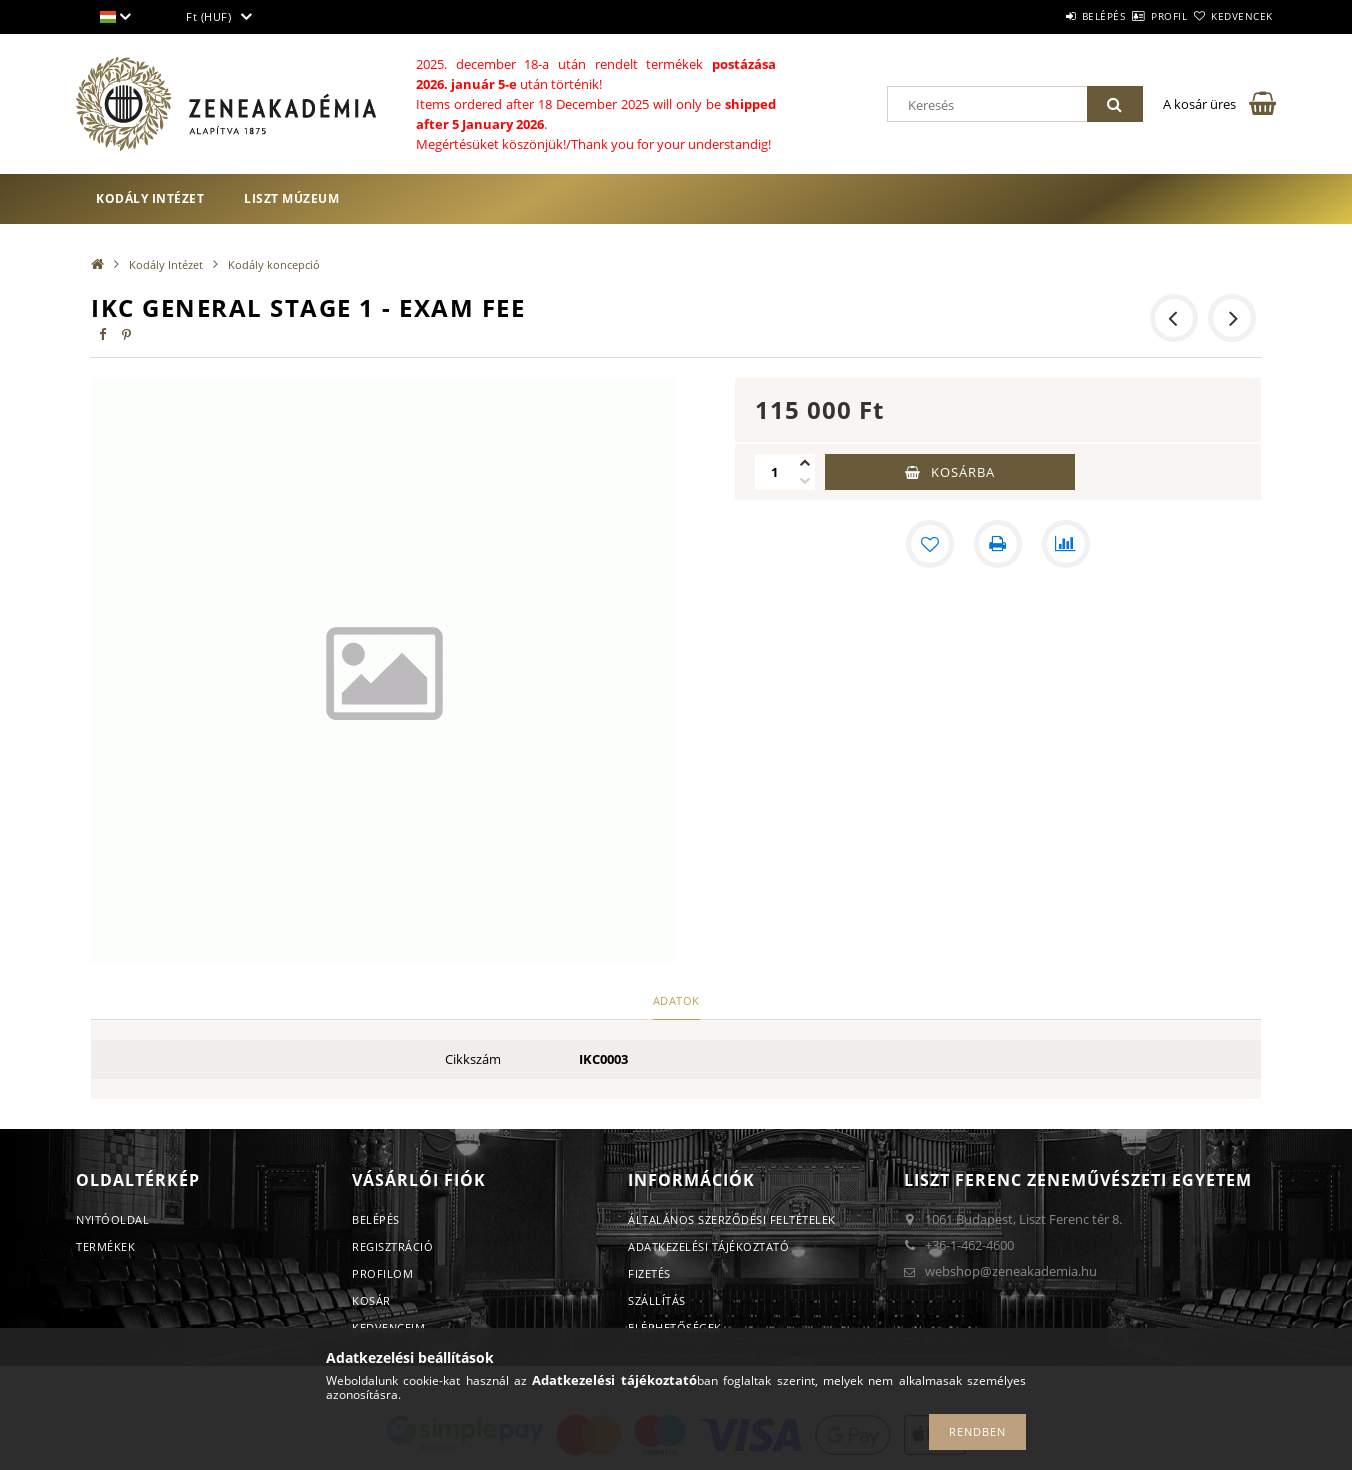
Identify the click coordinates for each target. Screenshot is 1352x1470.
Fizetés (649, 1273)
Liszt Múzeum (291, 198)
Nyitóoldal (112, 1219)
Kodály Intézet (150, 198)
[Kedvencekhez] (930, 544)
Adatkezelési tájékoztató (708, 1246)
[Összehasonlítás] (1066, 544)
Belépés (1045, 16)
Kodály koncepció (274, 264)
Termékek (105, 1246)
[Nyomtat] (998, 544)
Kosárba (963, 472)
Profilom (382, 1273)
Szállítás (657, 1300)
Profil (1134, 16)
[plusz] (805, 463)
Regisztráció (392, 1246)
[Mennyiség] (775, 472)
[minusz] (805, 481)
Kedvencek (1231, 16)
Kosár (371, 1300)
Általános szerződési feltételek (732, 1219)
